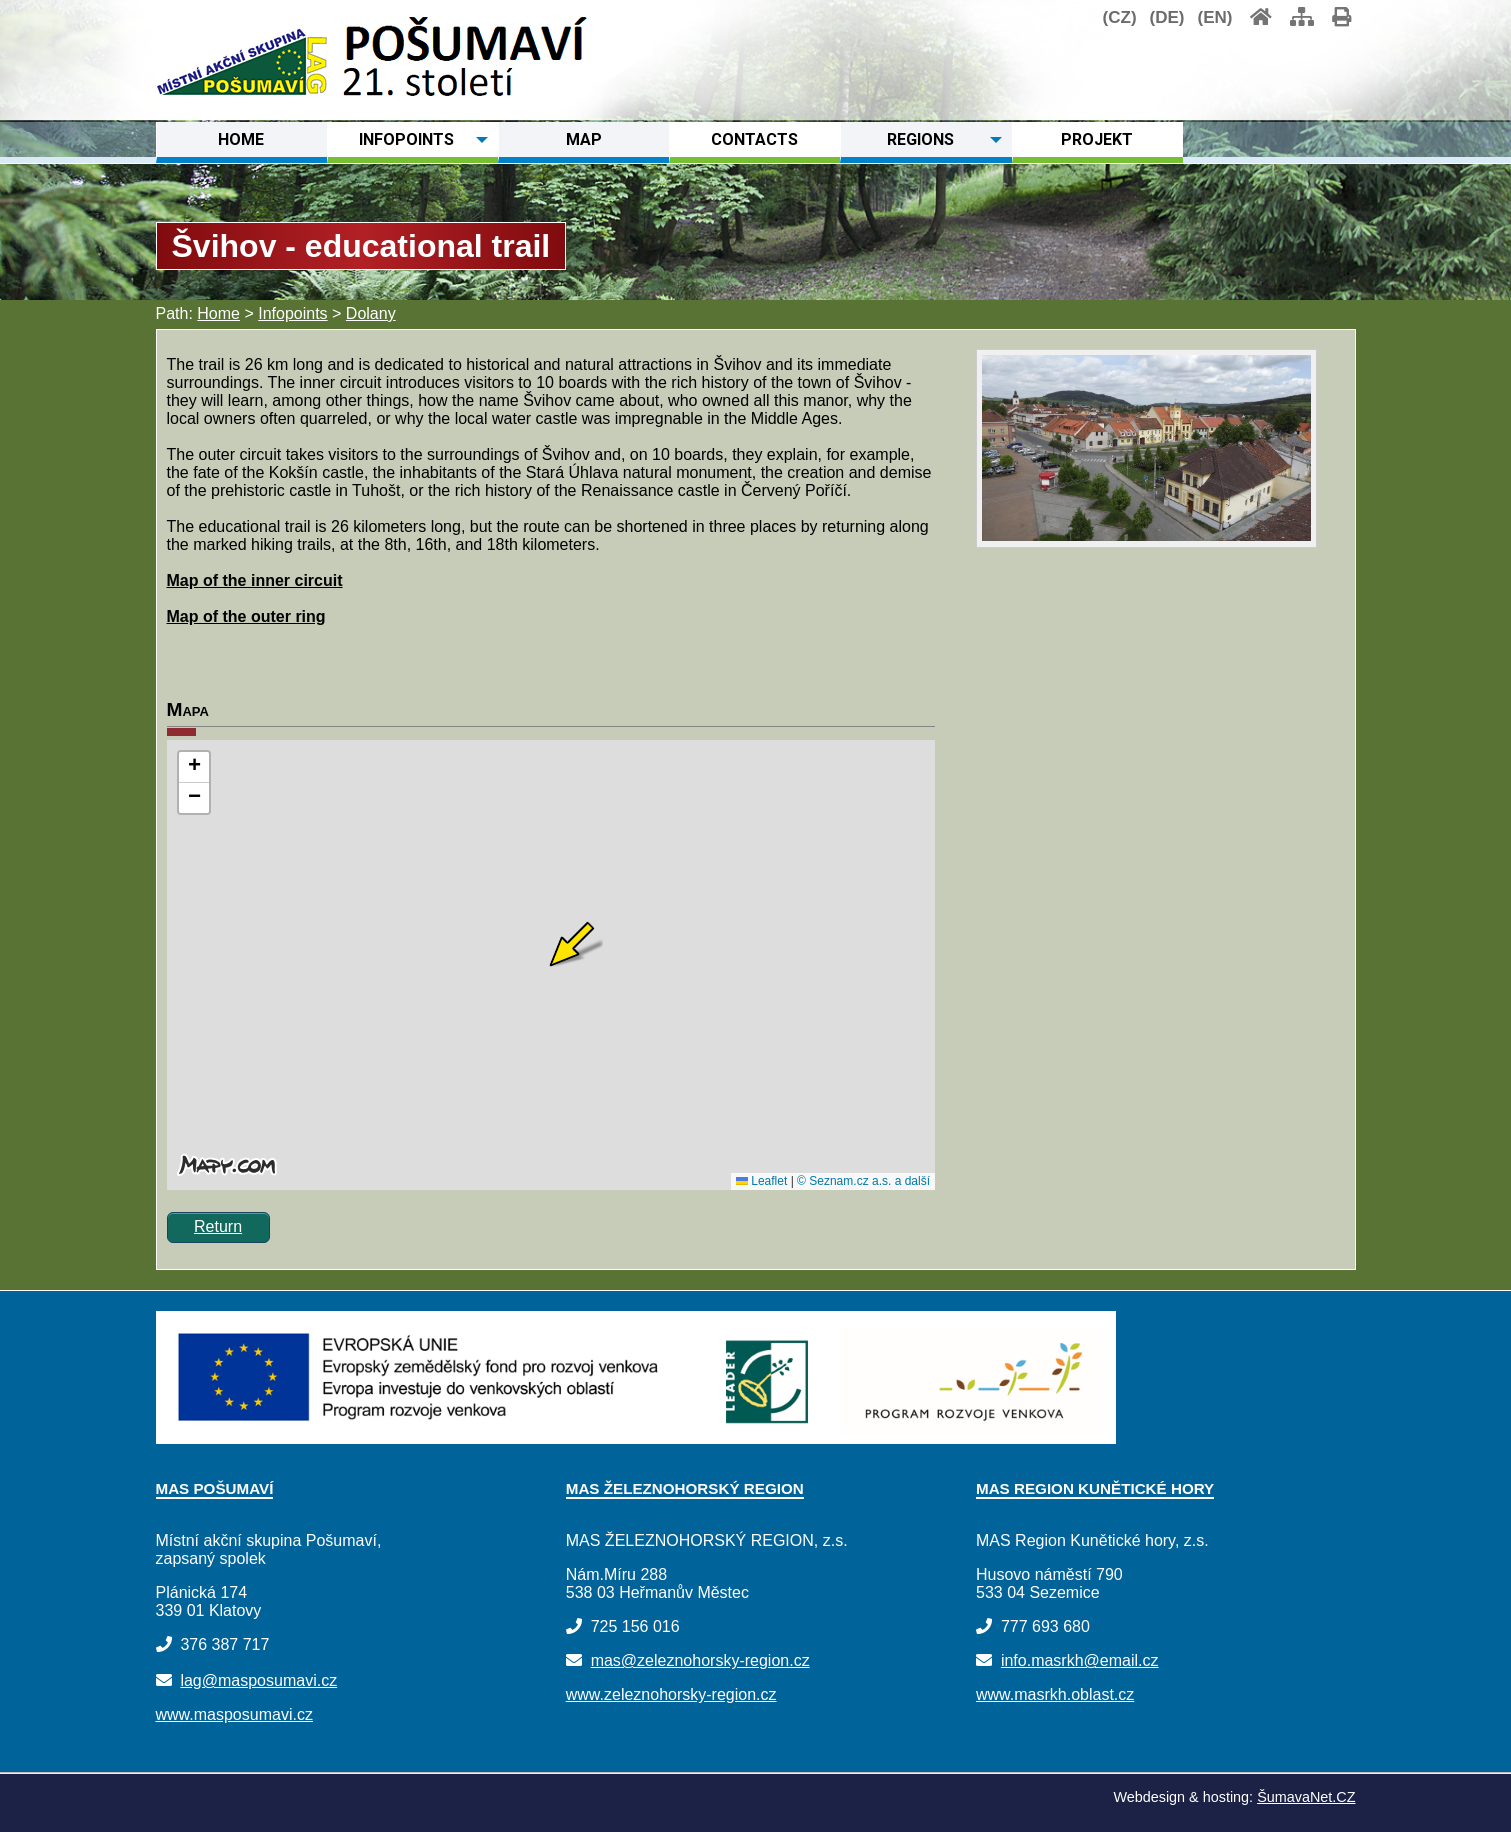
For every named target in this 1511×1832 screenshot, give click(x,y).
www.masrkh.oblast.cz (1055, 1694)
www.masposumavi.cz (234, 1714)
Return (218, 1226)
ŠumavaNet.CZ (1306, 1797)
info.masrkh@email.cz (1080, 1660)
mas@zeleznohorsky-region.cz (700, 1660)
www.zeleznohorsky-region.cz (671, 1694)
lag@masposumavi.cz (258, 1680)
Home (218, 313)
